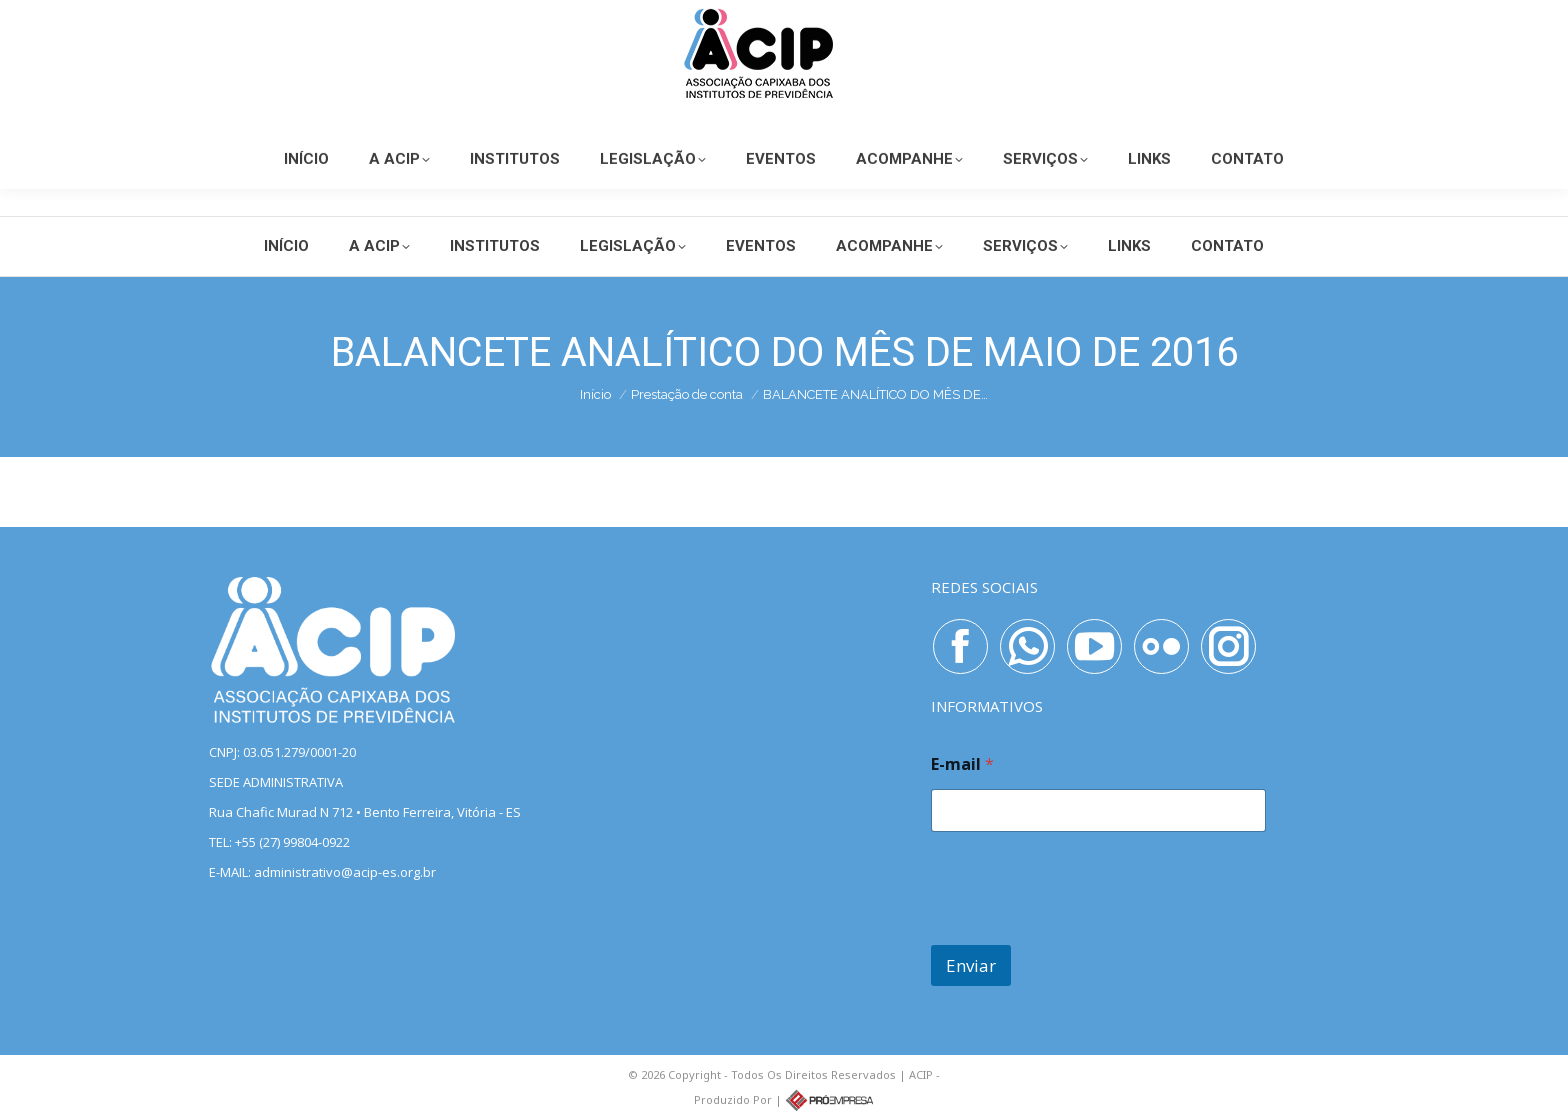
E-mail (962, 764)
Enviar (971, 965)
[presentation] (1083, 932)
